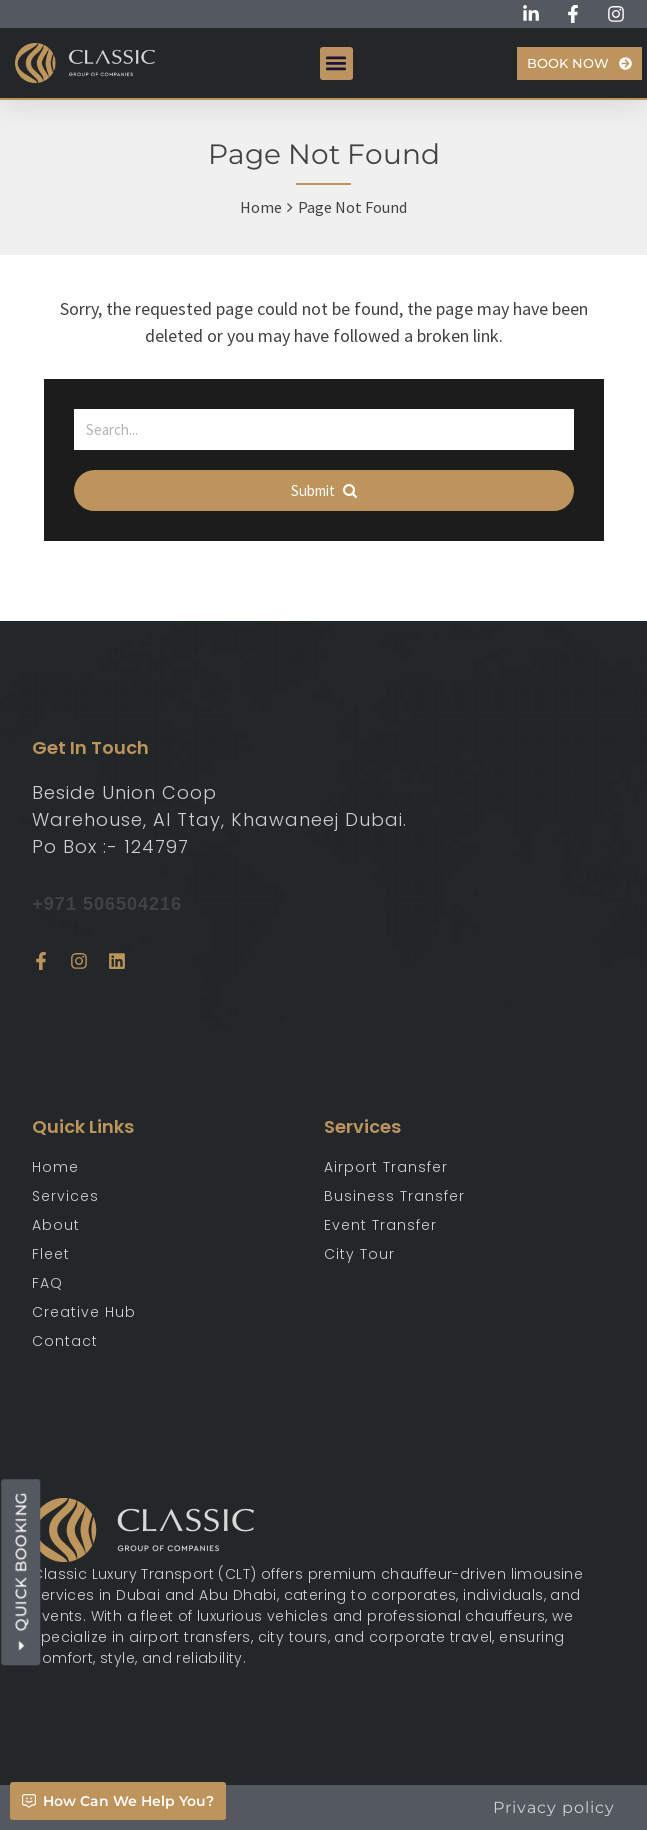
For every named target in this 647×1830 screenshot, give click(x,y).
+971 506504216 (107, 904)
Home (261, 207)
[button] (336, 63)
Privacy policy (554, 1807)
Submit (324, 490)
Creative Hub (84, 1312)
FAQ (47, 1283)
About (56, 1225)
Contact (65, 1341)
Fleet (51, 1254)
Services (65, 1196)
